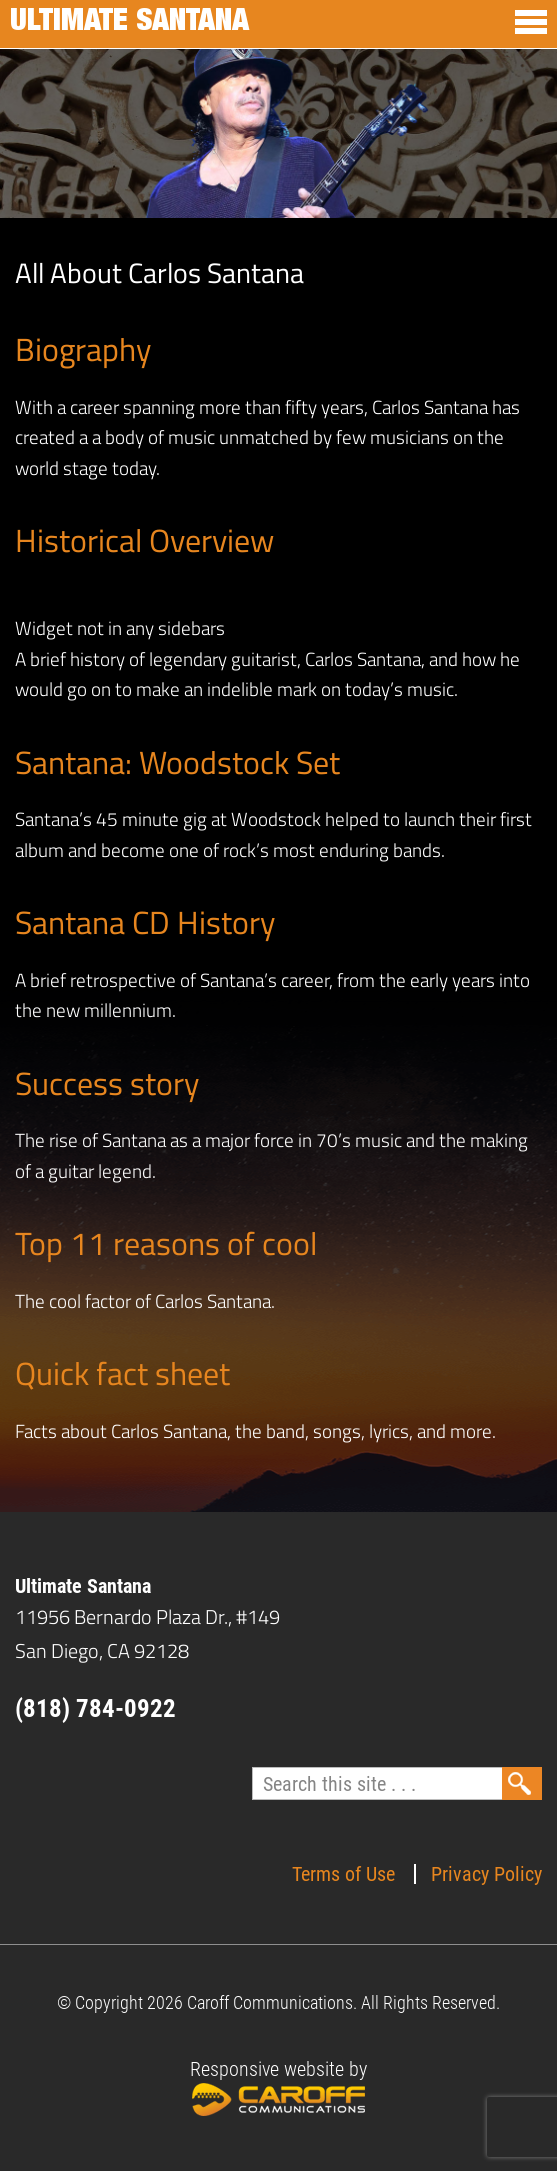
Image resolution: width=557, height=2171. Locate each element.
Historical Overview (144, 540)
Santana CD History (145, 922)
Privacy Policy (486, 1874)
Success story (107, 1083)
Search (522, 1783)
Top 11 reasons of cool (166, 1243)
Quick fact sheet (122, 1373)
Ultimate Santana (129, 24)
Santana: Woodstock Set (177, 762)
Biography (83, 349)
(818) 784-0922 (95, 1708)
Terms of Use (343, 1874)
